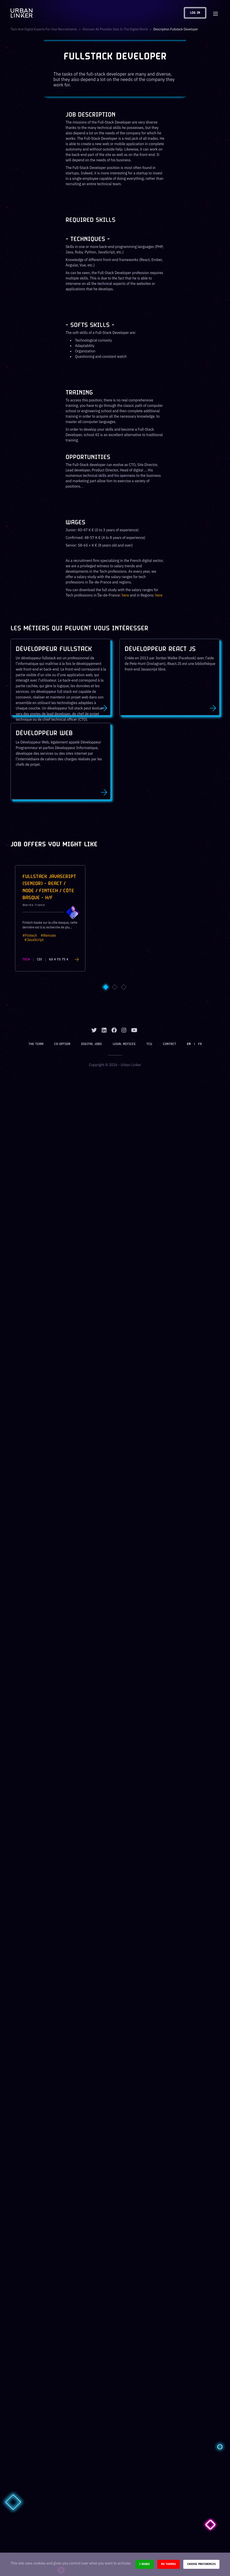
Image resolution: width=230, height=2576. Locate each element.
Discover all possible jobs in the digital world (115, 29)
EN (189, 1044)
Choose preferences (201, 2564)
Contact (169, 1044)
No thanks (168, 2564)
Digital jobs (91, 1044)
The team (36, 1044)
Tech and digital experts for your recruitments (44, 29)
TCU (149, 1044)
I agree (144, 2564)
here (125, 595)
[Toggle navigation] (215, 13)
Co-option (62, 1044)
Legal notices (124, 1044)
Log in (195, 13)
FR (200, 1044)
